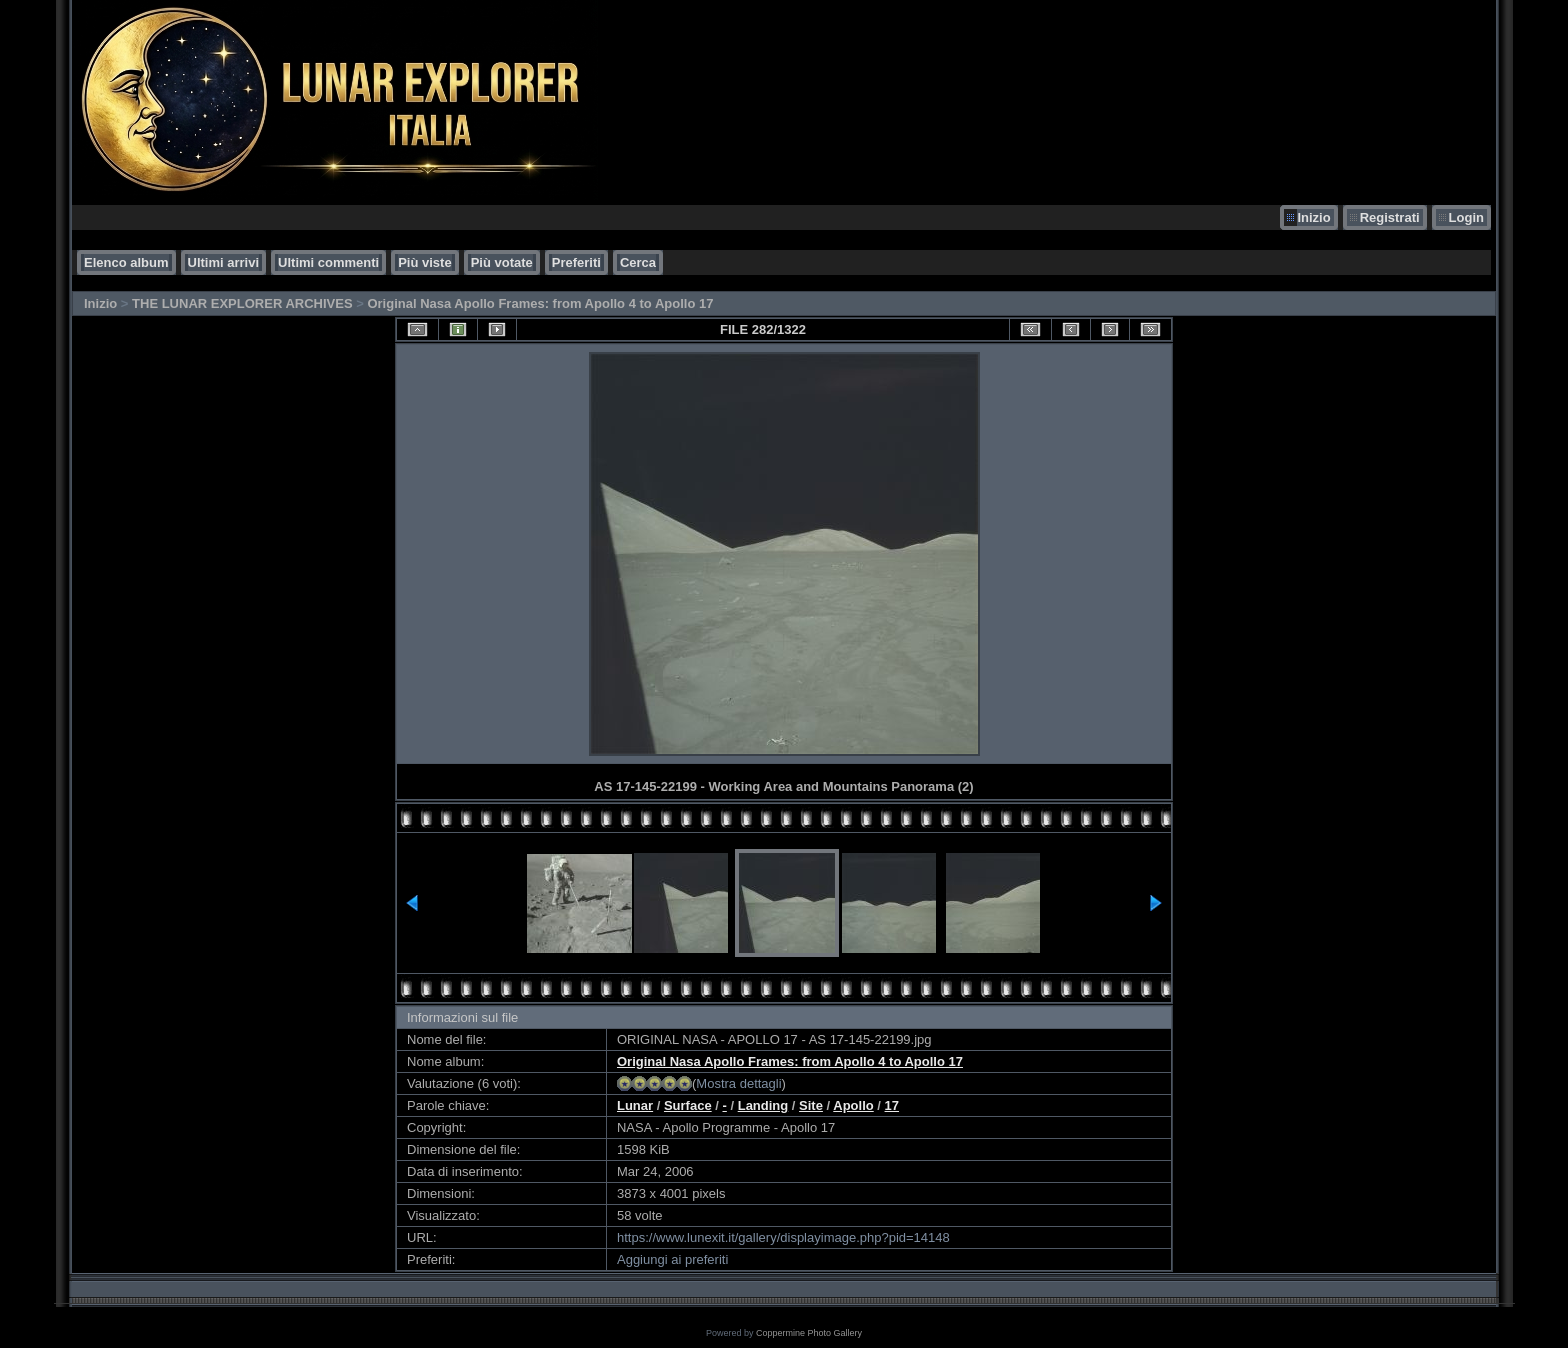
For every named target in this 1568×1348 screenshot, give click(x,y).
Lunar (635, 1105)
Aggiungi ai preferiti (672, 1259)
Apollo (853, 1105)
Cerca (638, 262)
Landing (763, 1105)
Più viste (424, 262)
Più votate (502, 262)
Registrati (1390, 217)
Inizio (1313, 217)
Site (811, 1105)
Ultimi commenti (328, 262)
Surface (688, 1105)
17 (892, 1105)
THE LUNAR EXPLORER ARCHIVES (242, 303)
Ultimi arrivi (224, 262)
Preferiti (576, 262)
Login (1466, 217)
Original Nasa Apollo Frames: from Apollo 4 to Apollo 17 (540, 303)
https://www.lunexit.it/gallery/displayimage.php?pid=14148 (783, 1237)
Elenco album (126, 262)
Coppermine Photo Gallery (809, 1333)
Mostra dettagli (738, 1083)
